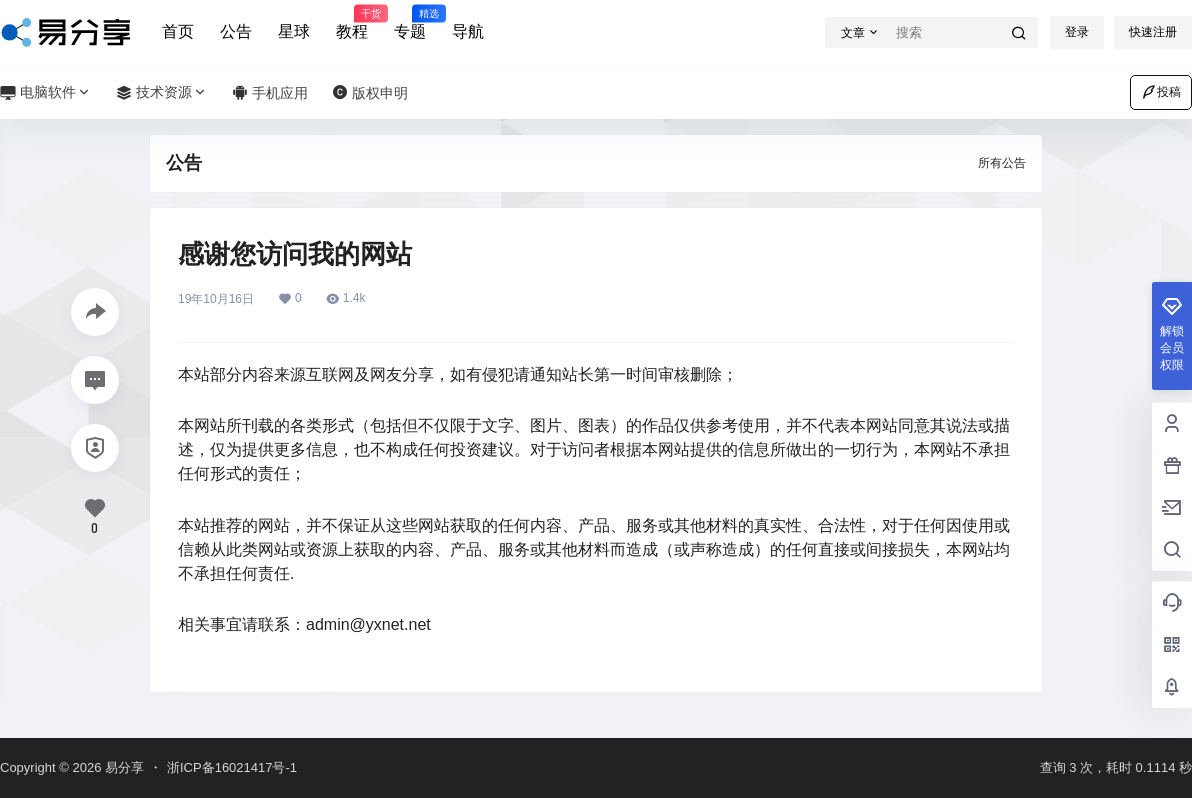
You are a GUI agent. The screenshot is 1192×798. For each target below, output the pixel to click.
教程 (352, 23)
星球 (294, 31)
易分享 (122, 767)
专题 (410, 23)
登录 (1077, 32)
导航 (468, 31)
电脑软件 (46, 92)
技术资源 (162, 92)
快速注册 (1153, 32)
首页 (178, 31)
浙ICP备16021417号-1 (232, 767)
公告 (236, 31)
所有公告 (1002, 163)
